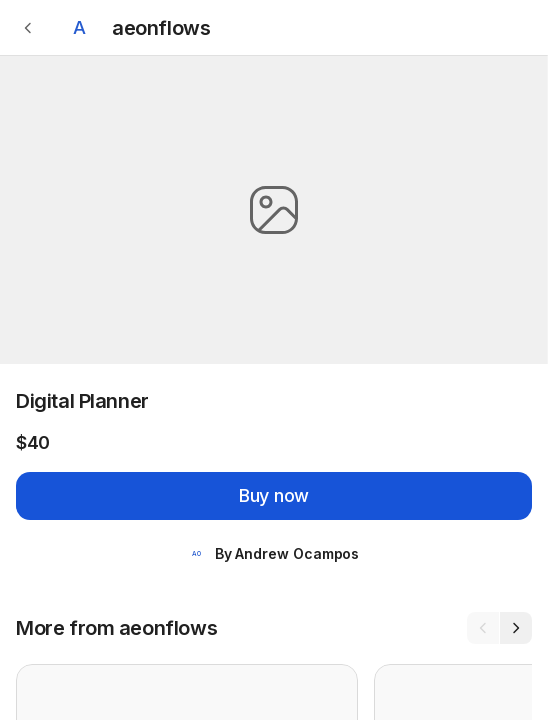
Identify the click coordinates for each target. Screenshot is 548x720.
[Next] (516, 628)
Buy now (274, 495)
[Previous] (483, 628)
